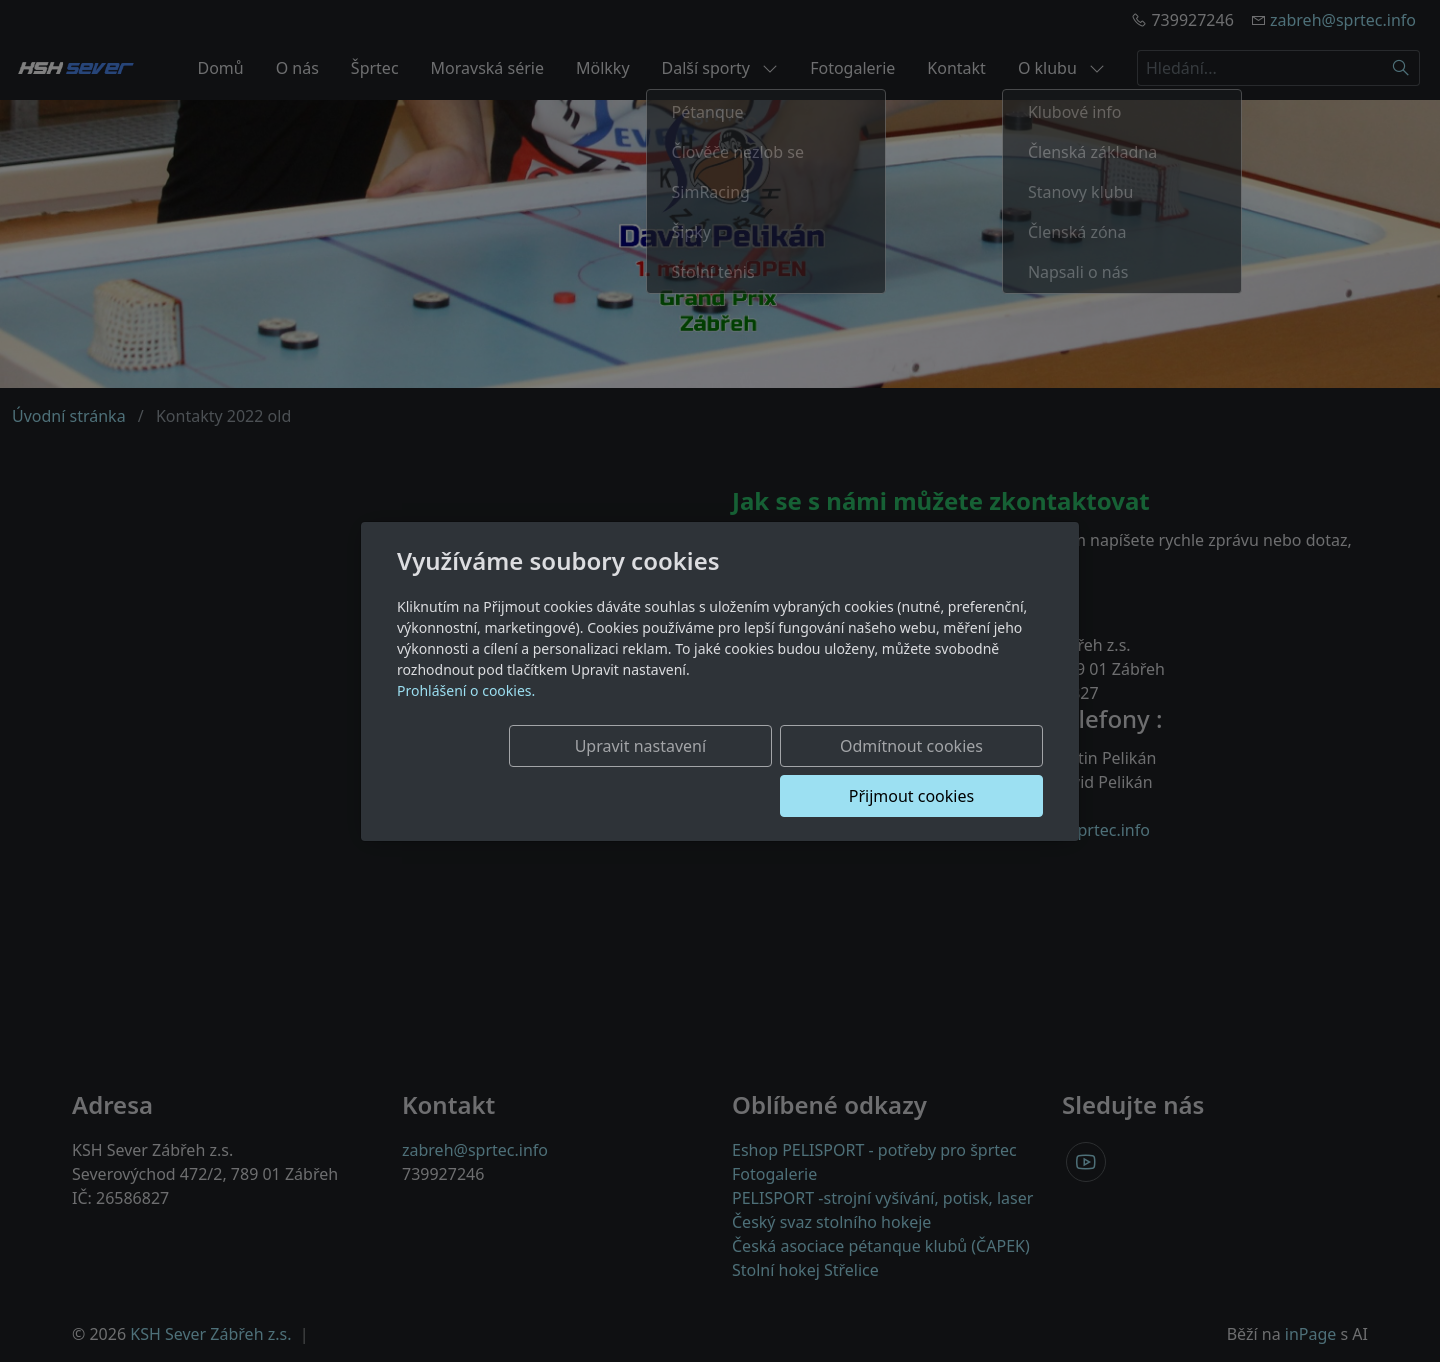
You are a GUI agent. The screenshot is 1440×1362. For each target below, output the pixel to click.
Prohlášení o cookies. (466, 715)
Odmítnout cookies (747, 771)
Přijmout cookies (946, 771)
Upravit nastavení (546, 771)
